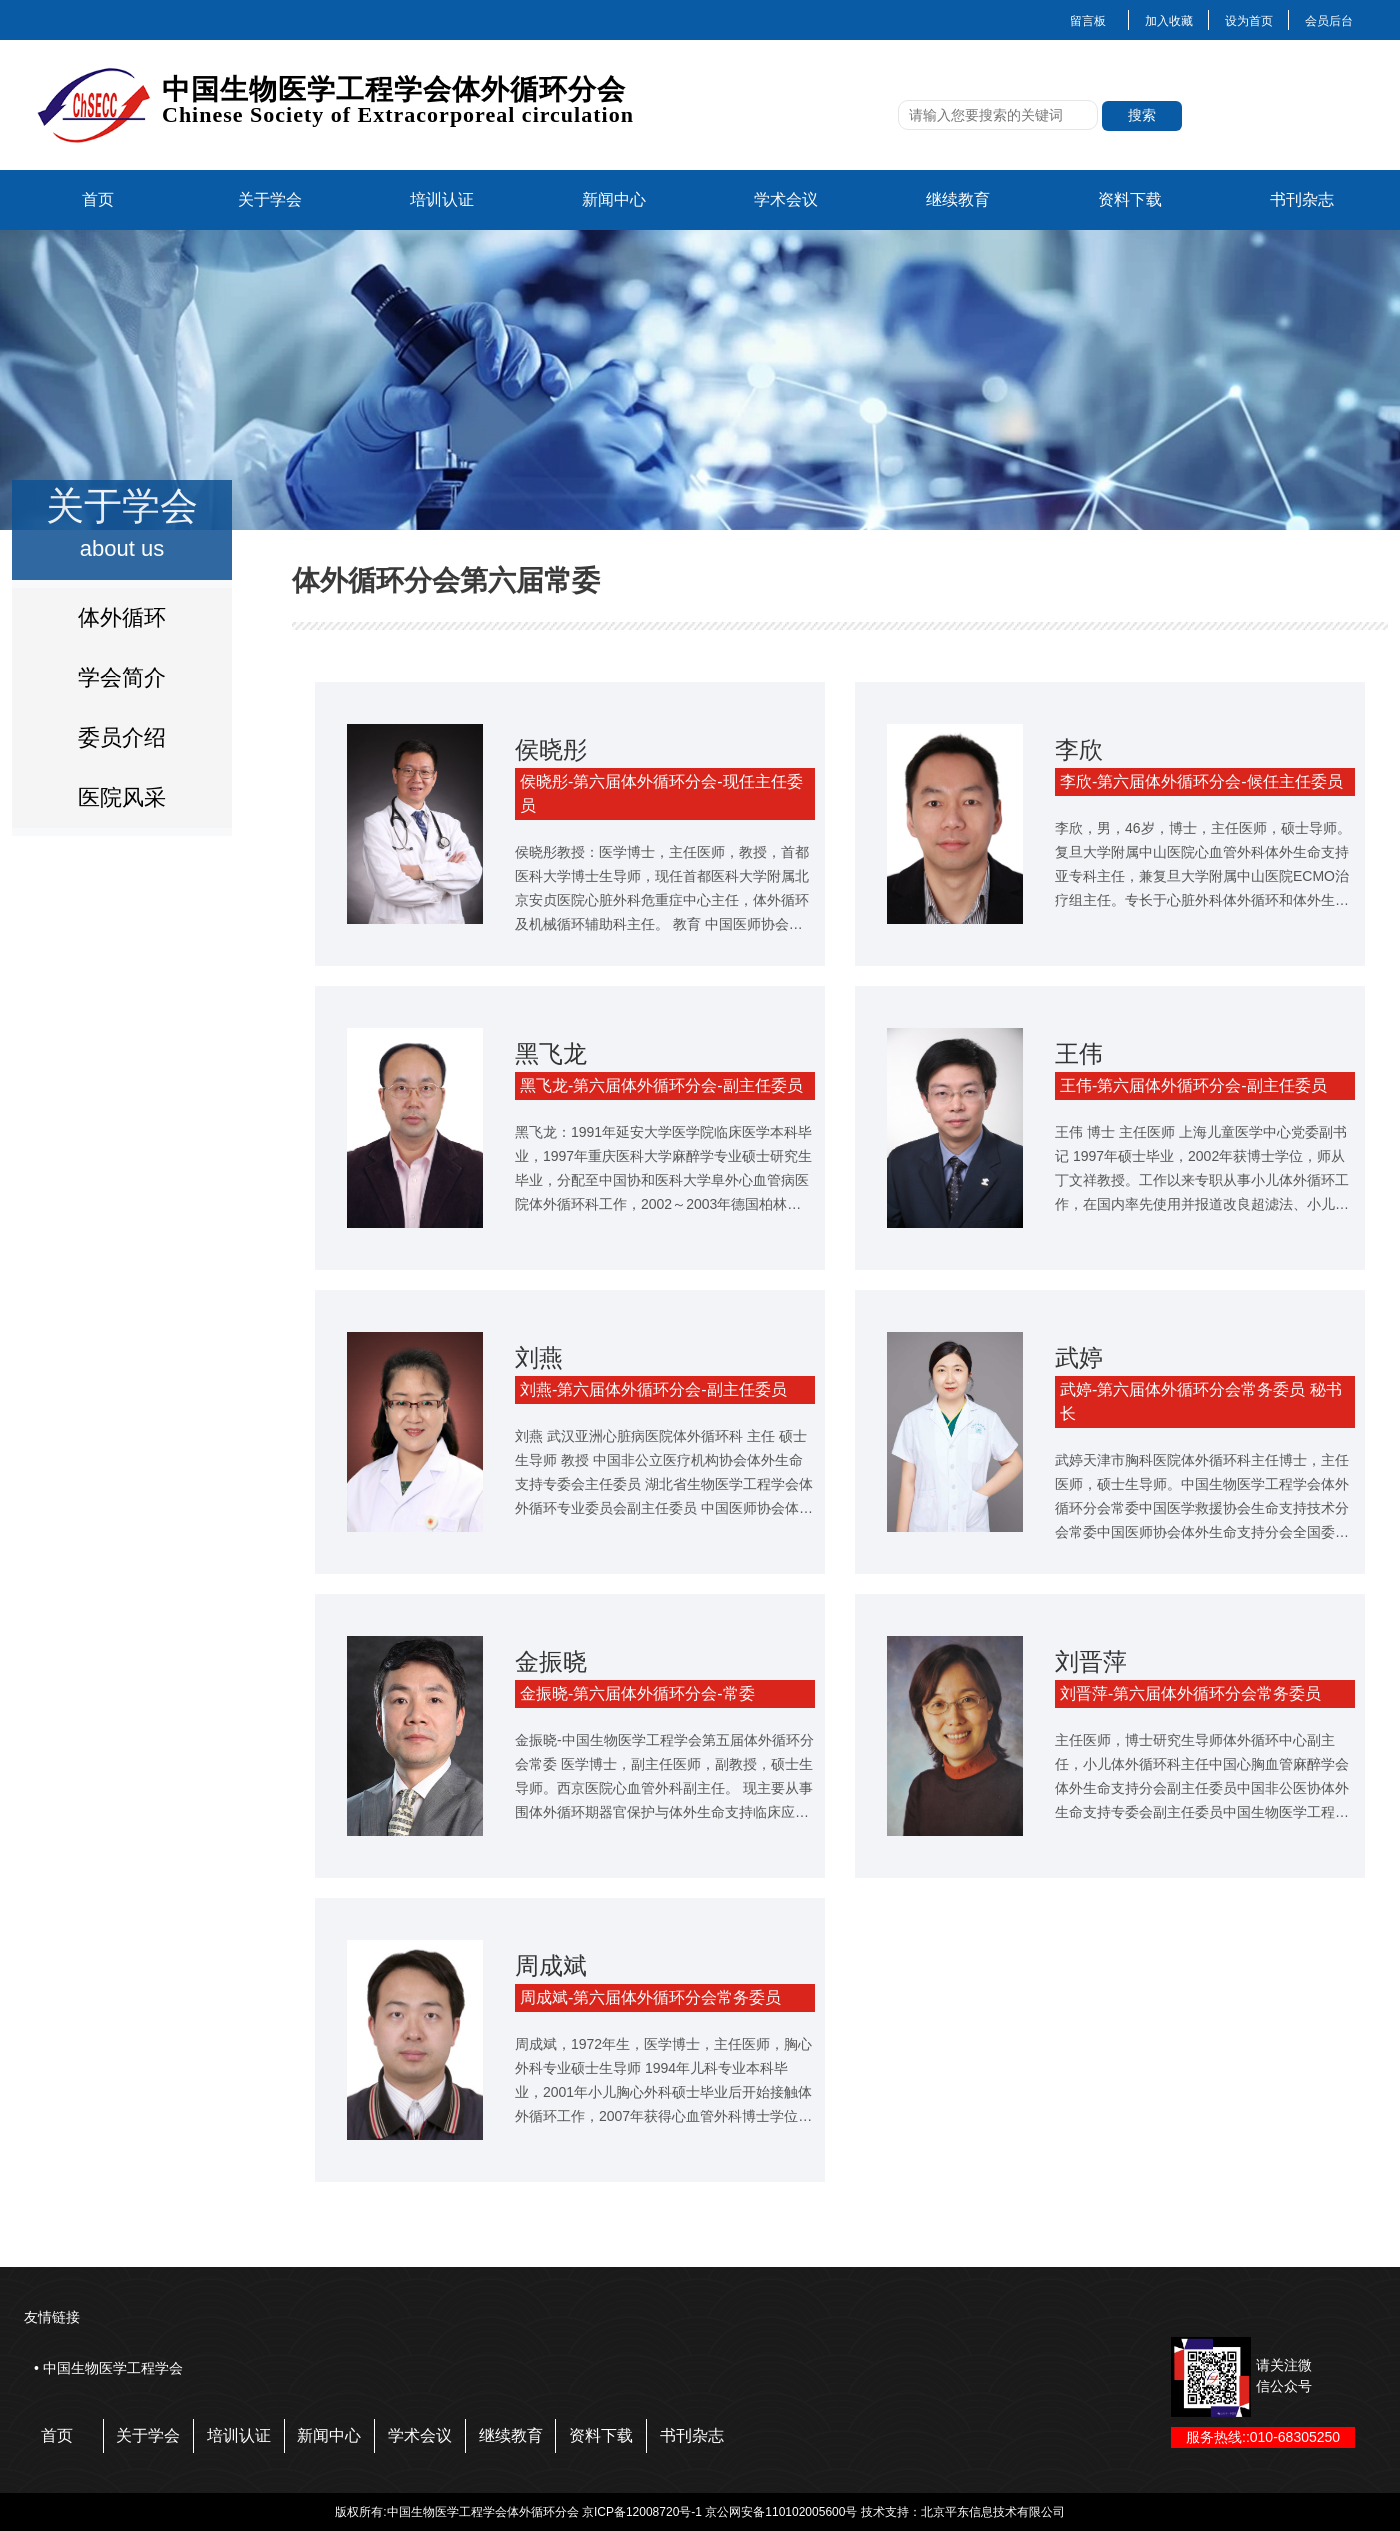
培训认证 (442, 199)
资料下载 (1130, 199)
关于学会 (270, 199)
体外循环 (122, 617)
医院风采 (122, 797)
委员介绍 (122, 737)
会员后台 (1329, 21)
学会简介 (122, 677)
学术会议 (786, 199)
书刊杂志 (1302, 199)
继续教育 (958, 199)
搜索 (1142, 115)
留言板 (1088, 21)
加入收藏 (1169, 21)
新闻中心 (614, 199)
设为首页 (1249, 21)
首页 (98, 199)
